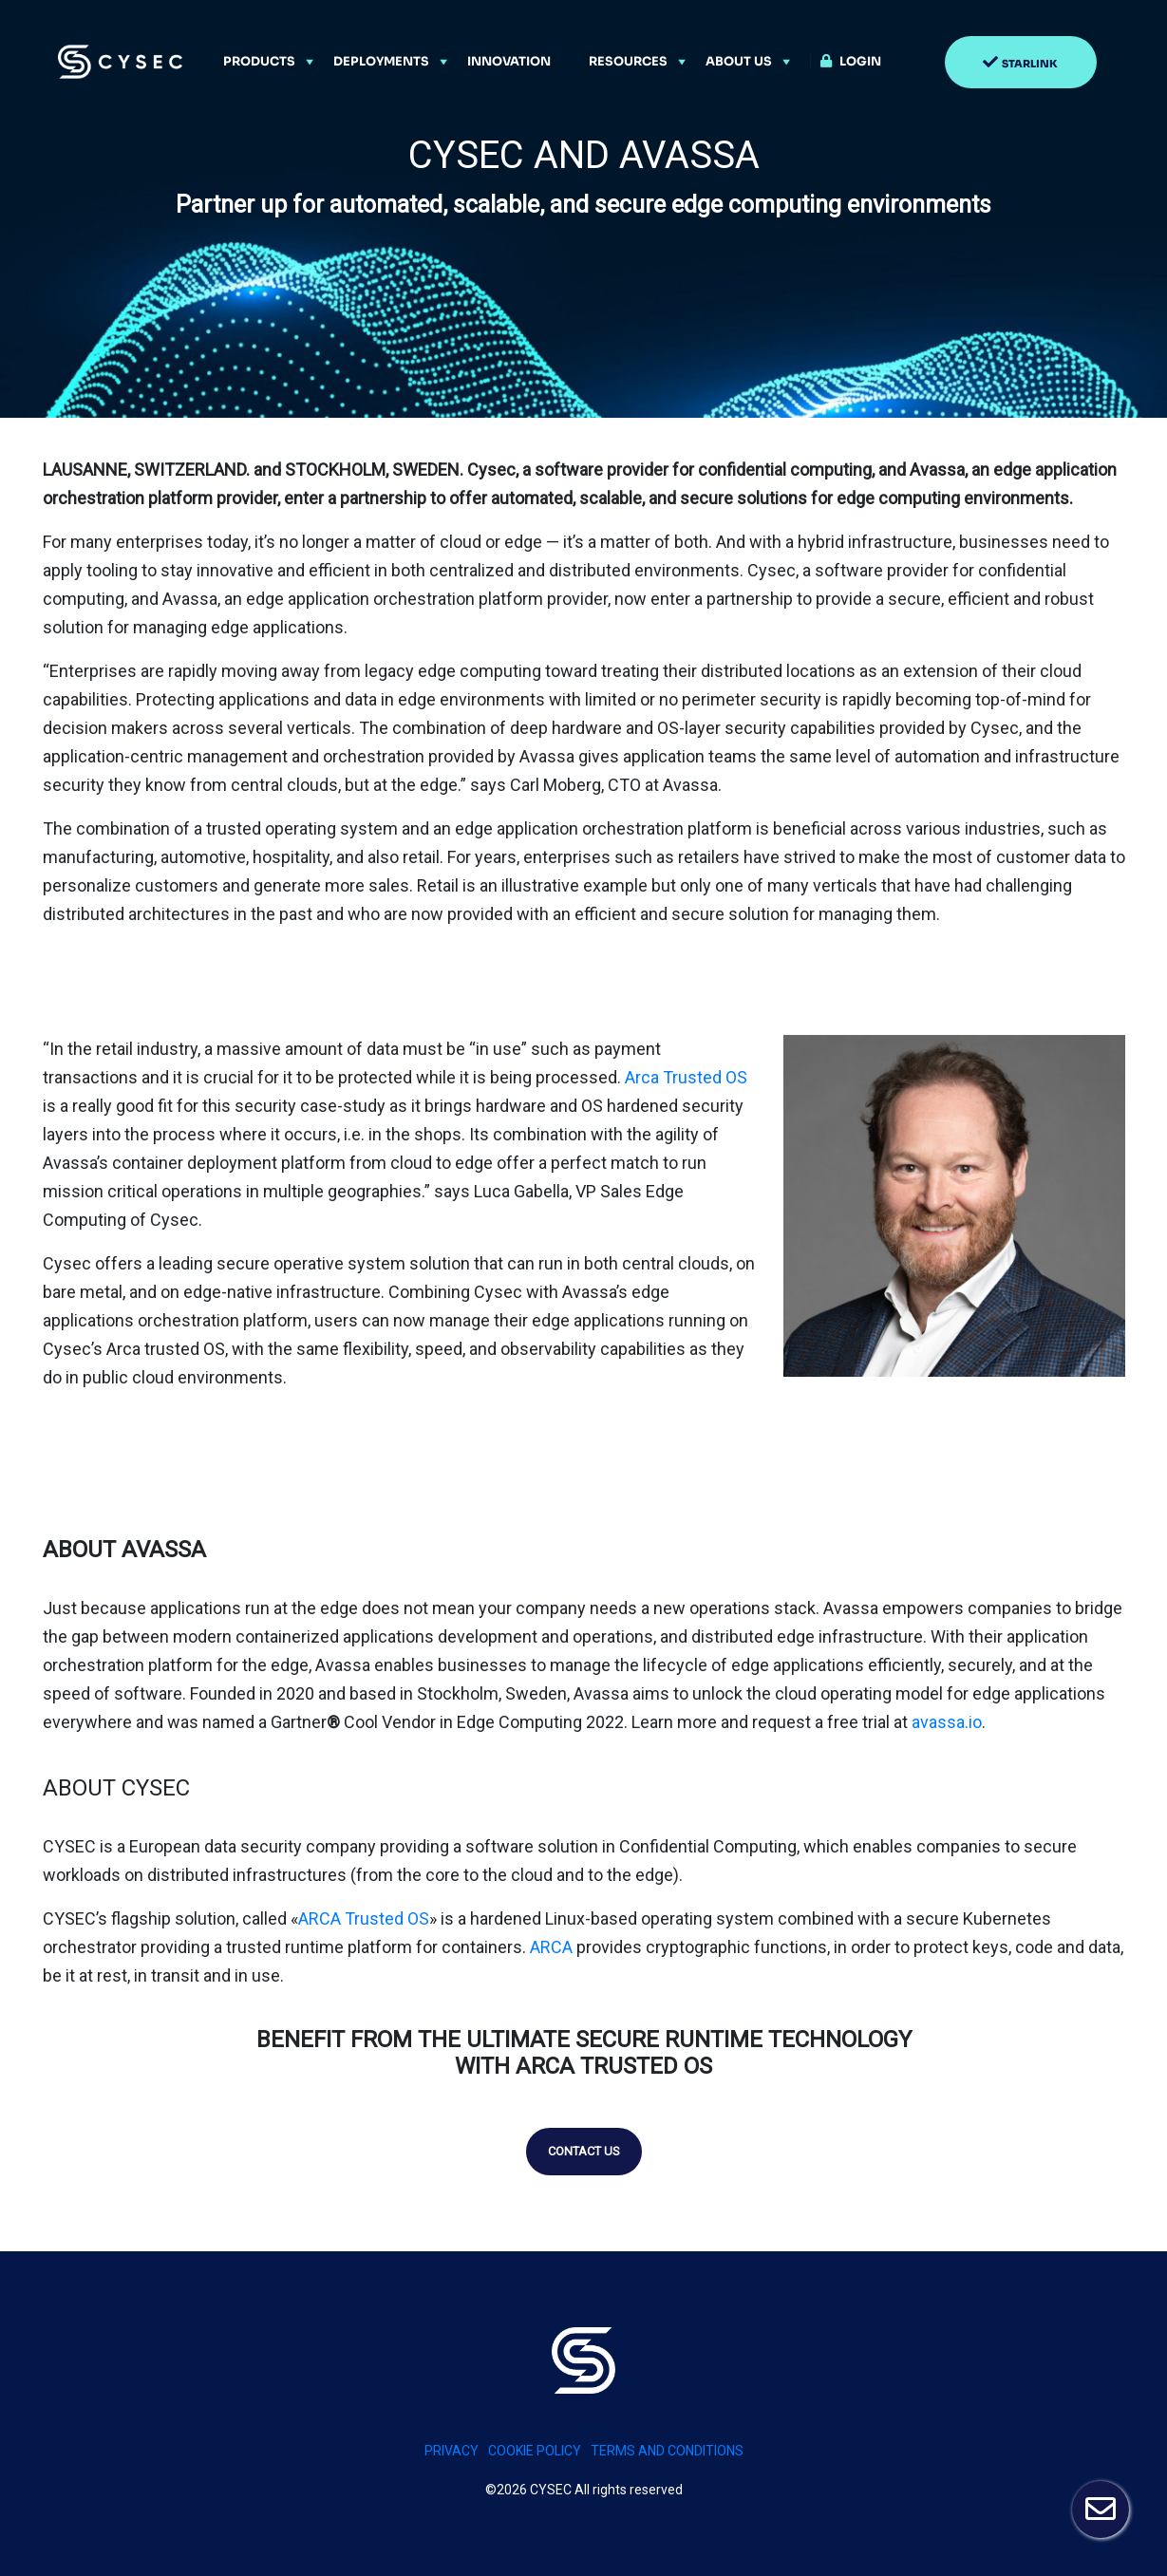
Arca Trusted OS (686, 1077)
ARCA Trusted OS (363, 1918)
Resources (628, 61)
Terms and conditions (667, 2450)
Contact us (584, 2151)
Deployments (381, 61)
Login (860, 61)
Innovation (509, 61)
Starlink (1030, 63)
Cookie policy (534, 2450)
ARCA (553, 1947)
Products (259, 61)
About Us (739, 61)
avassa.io (945, 1722)
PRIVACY (451, 2450)
